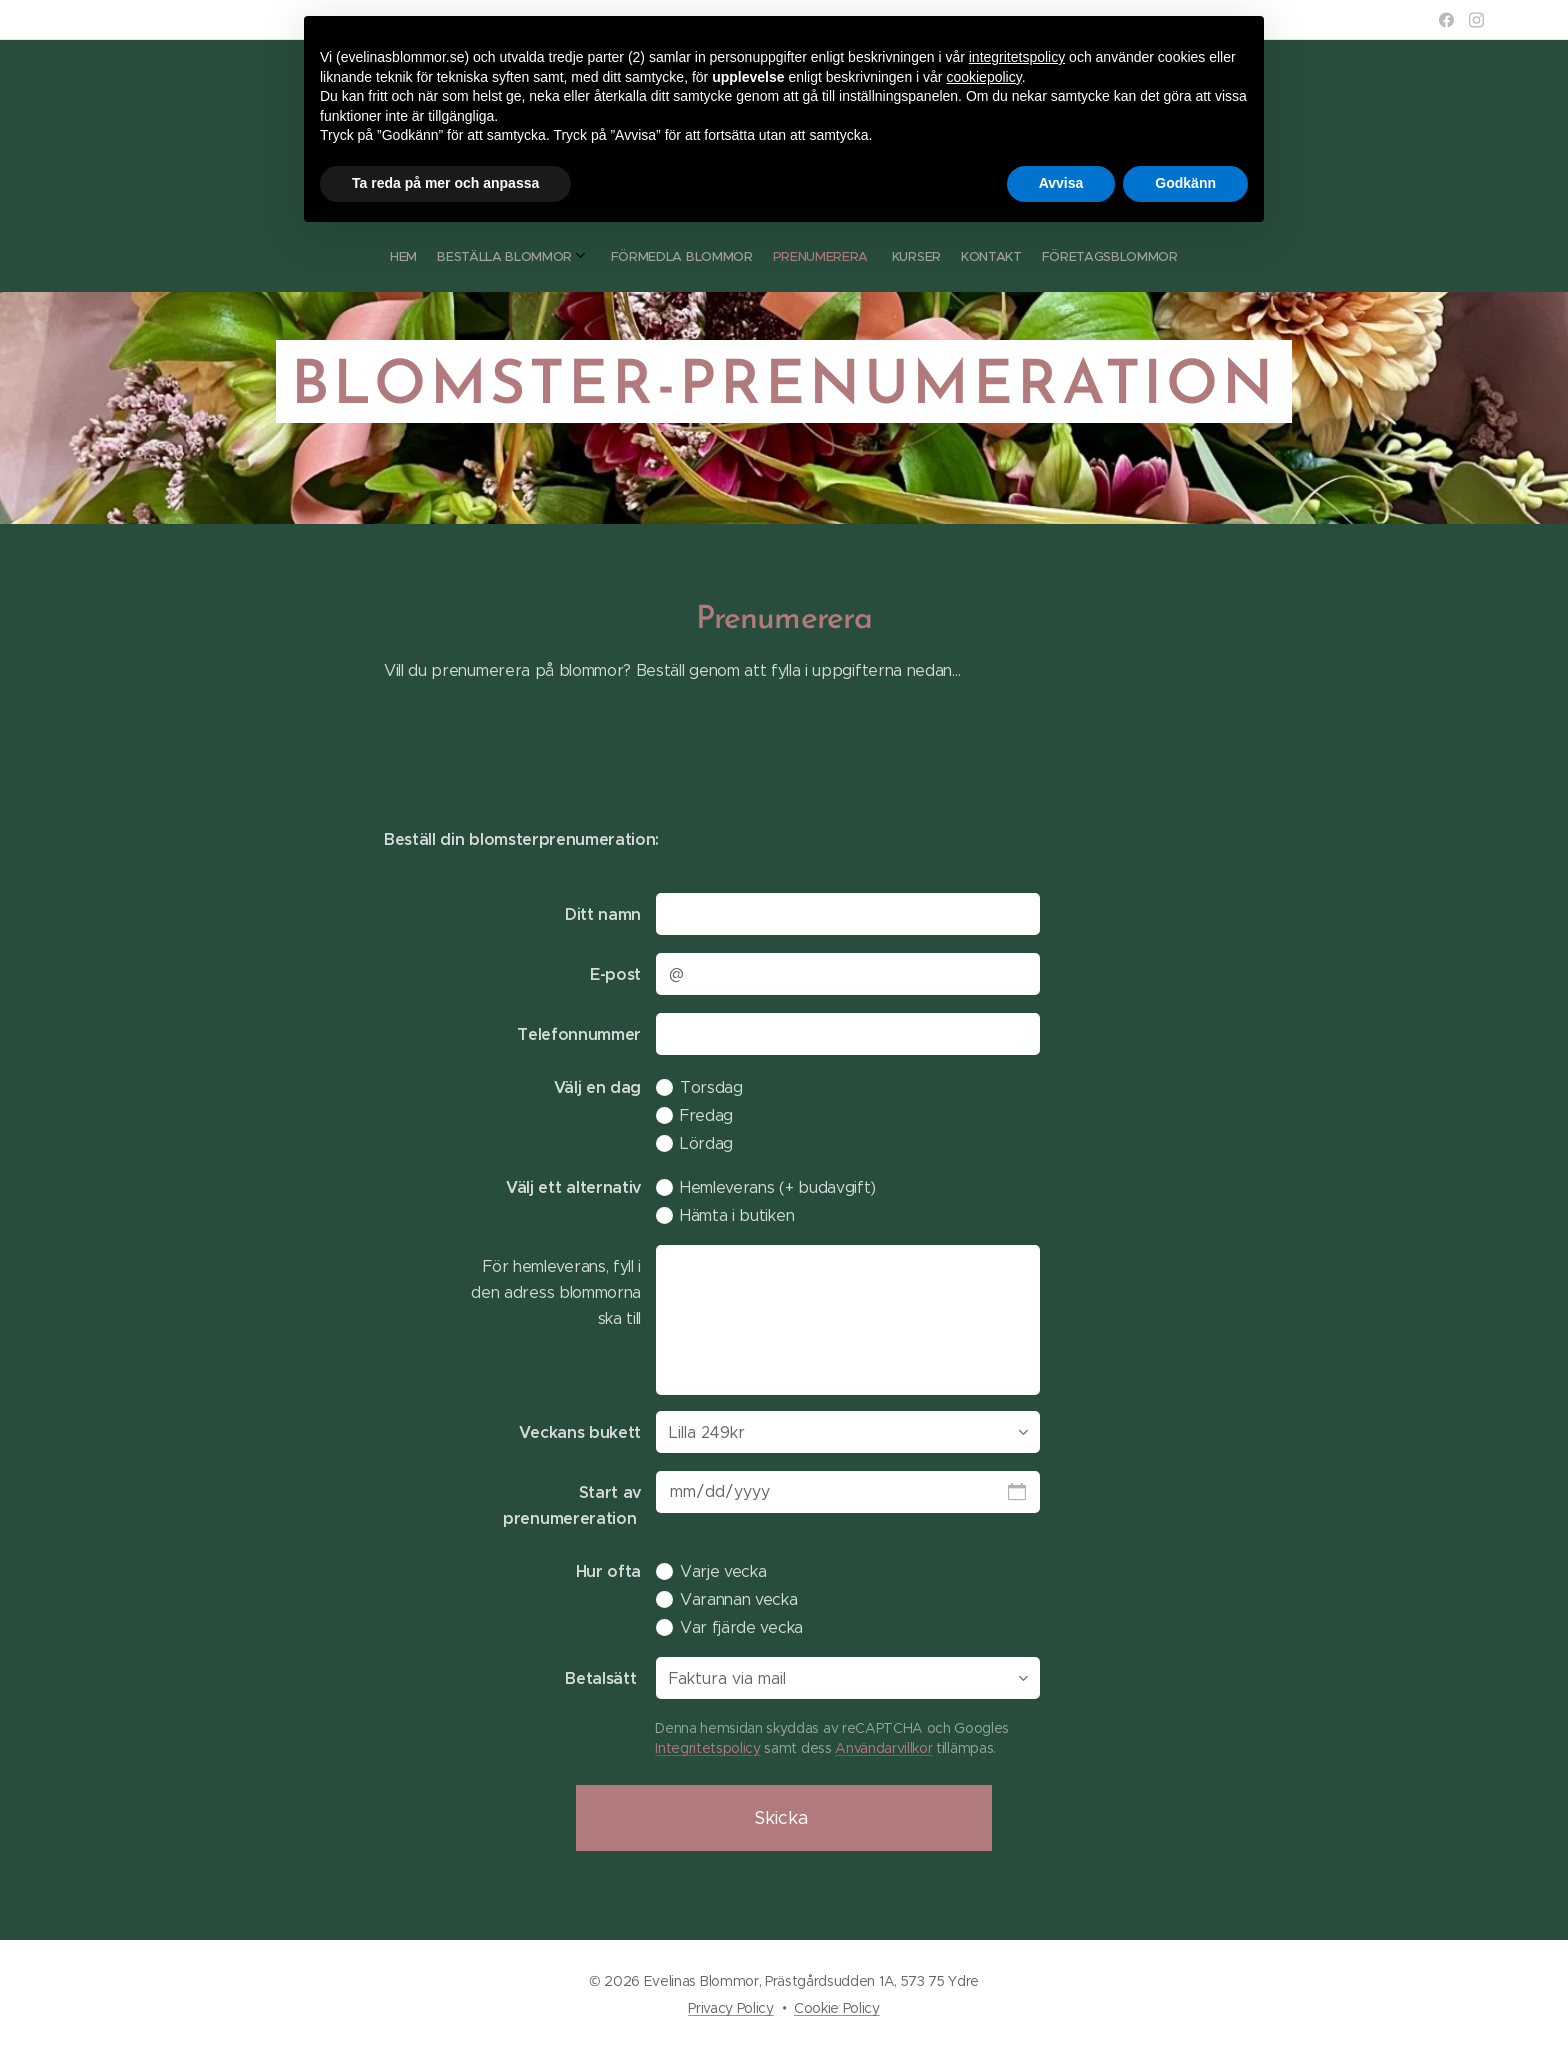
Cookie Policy (837, 2008)
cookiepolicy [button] (983, 77)
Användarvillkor (883, 1747)
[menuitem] (722, 257)
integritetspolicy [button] (1017, 57)
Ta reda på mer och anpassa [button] (445, 183)
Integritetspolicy (708, 1747)
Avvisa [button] (1061, 183)
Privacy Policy (731, 2008)
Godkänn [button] (1185, 183)
